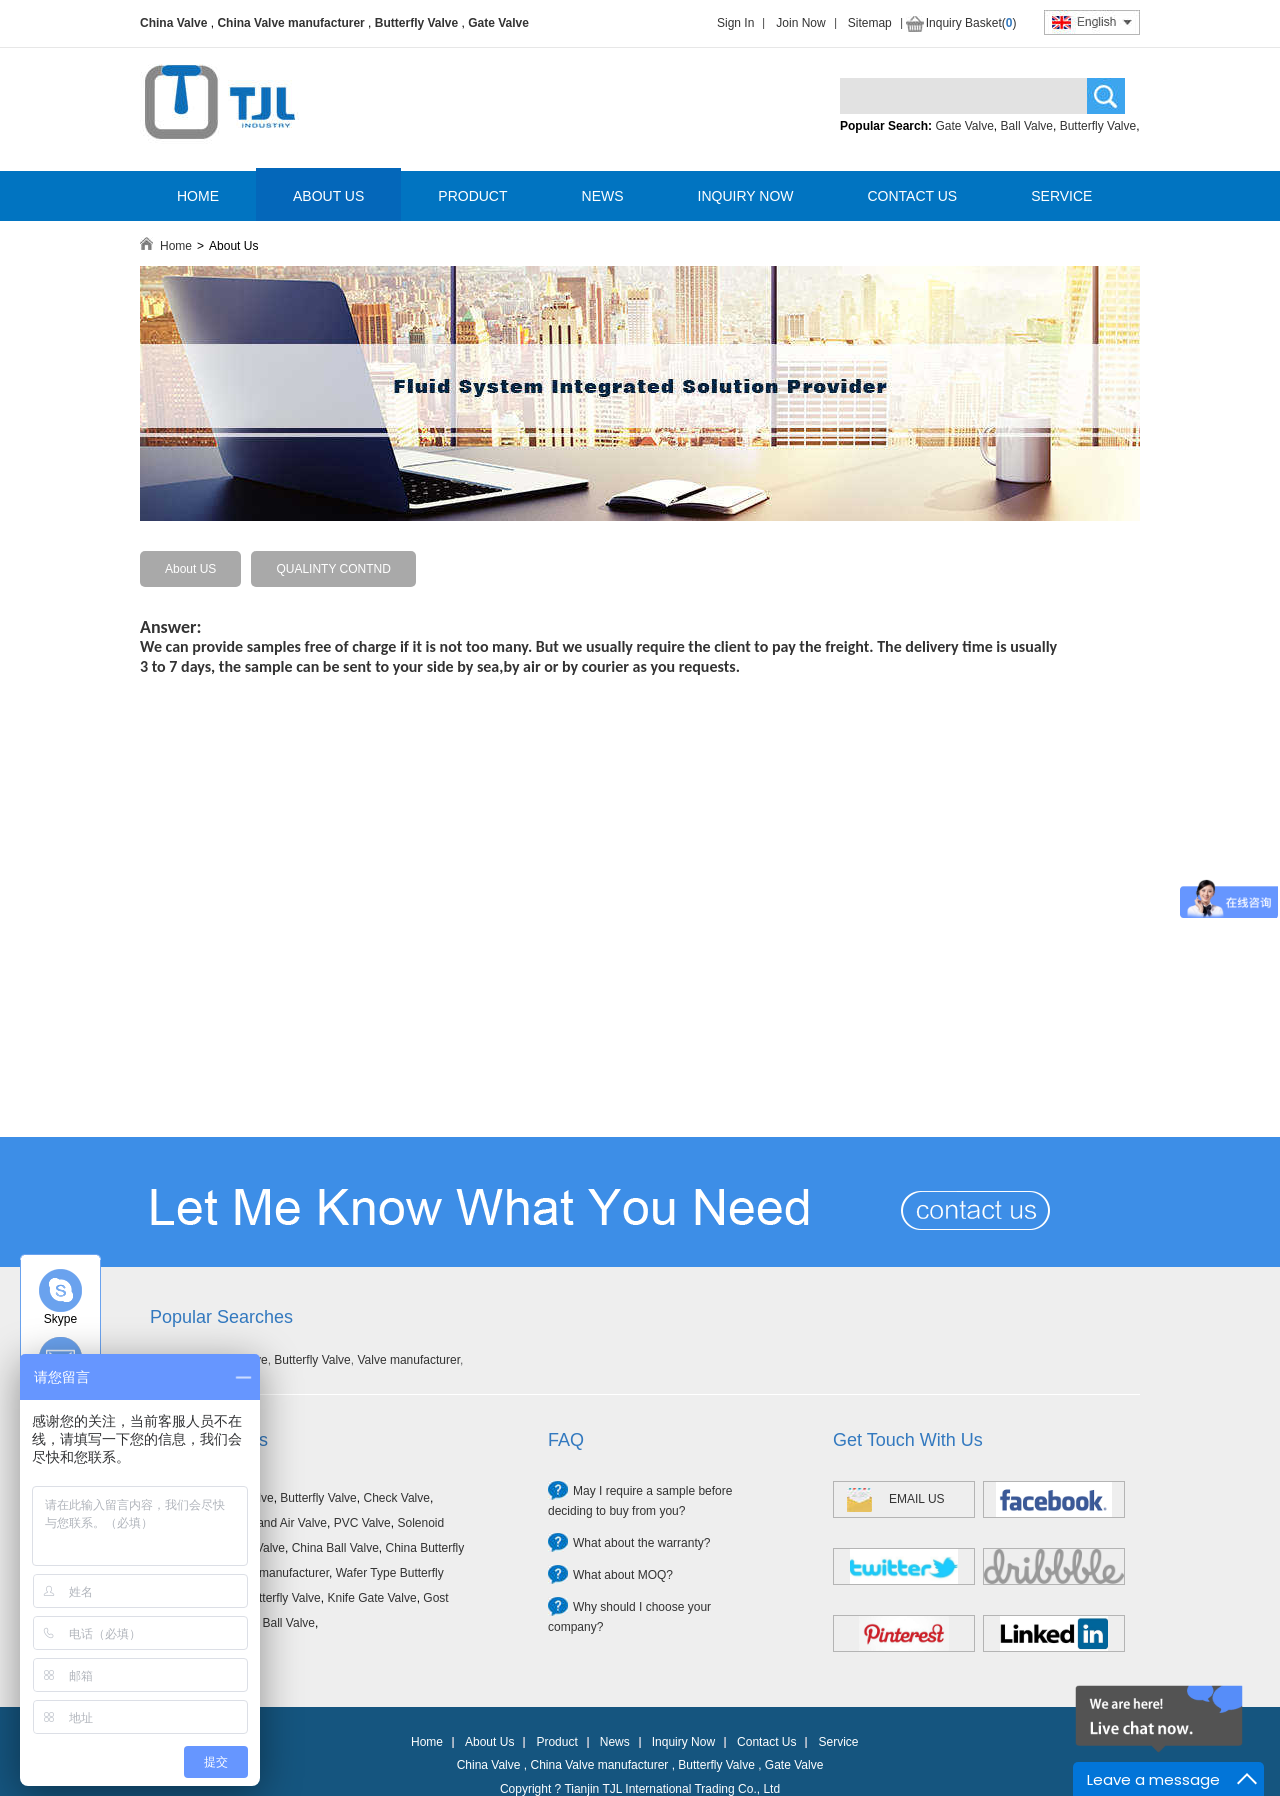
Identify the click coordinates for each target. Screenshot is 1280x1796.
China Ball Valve (335, 1548)
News (615, 1742)
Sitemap (870, 23)
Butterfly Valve (416, 23)
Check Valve (396, 1498)
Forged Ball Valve (268, 1623)
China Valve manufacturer (290, 23)
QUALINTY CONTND (333, 569)
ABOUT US (328, 196)
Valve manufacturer (408, 1360)
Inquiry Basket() (971, 23)
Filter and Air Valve (277, 1523)
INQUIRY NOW (746, 196)
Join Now (800, 23)
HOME (198, 196)
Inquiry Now (683, 1742)
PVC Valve (362, 1523)
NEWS (603, 196)
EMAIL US (917, 1499)
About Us (489, 1742)
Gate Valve (498, 23)
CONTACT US (912, 196)
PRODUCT (472, 196)
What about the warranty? (641, 1543)
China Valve (173, 23)
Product (556, 1742)
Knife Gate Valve (371, 1598)
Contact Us (766, 1742)
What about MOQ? (623, 1575)
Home (176, 246)
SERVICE (1061, 196)
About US (190, 569)
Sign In (735, 23)
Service (838, 1742)
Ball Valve (1027, 126)
